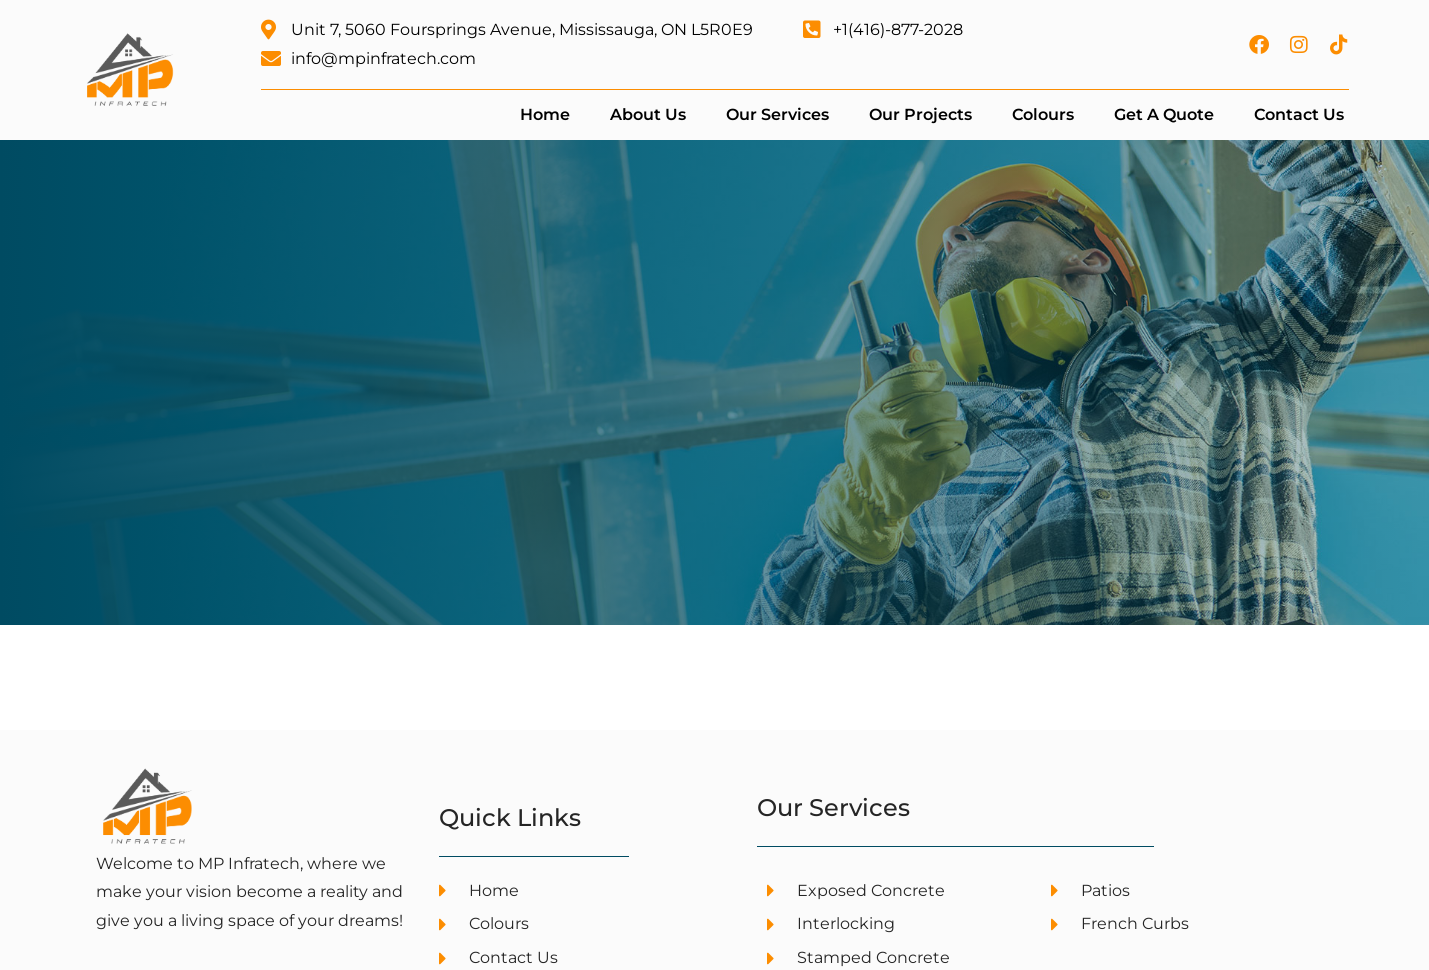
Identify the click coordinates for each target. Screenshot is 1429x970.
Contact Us (1299, 114)
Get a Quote (1164, 114)
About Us (648, 114)
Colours (1043, 114)
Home (545, 114)
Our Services (777, 114)
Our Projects (920, 114)
